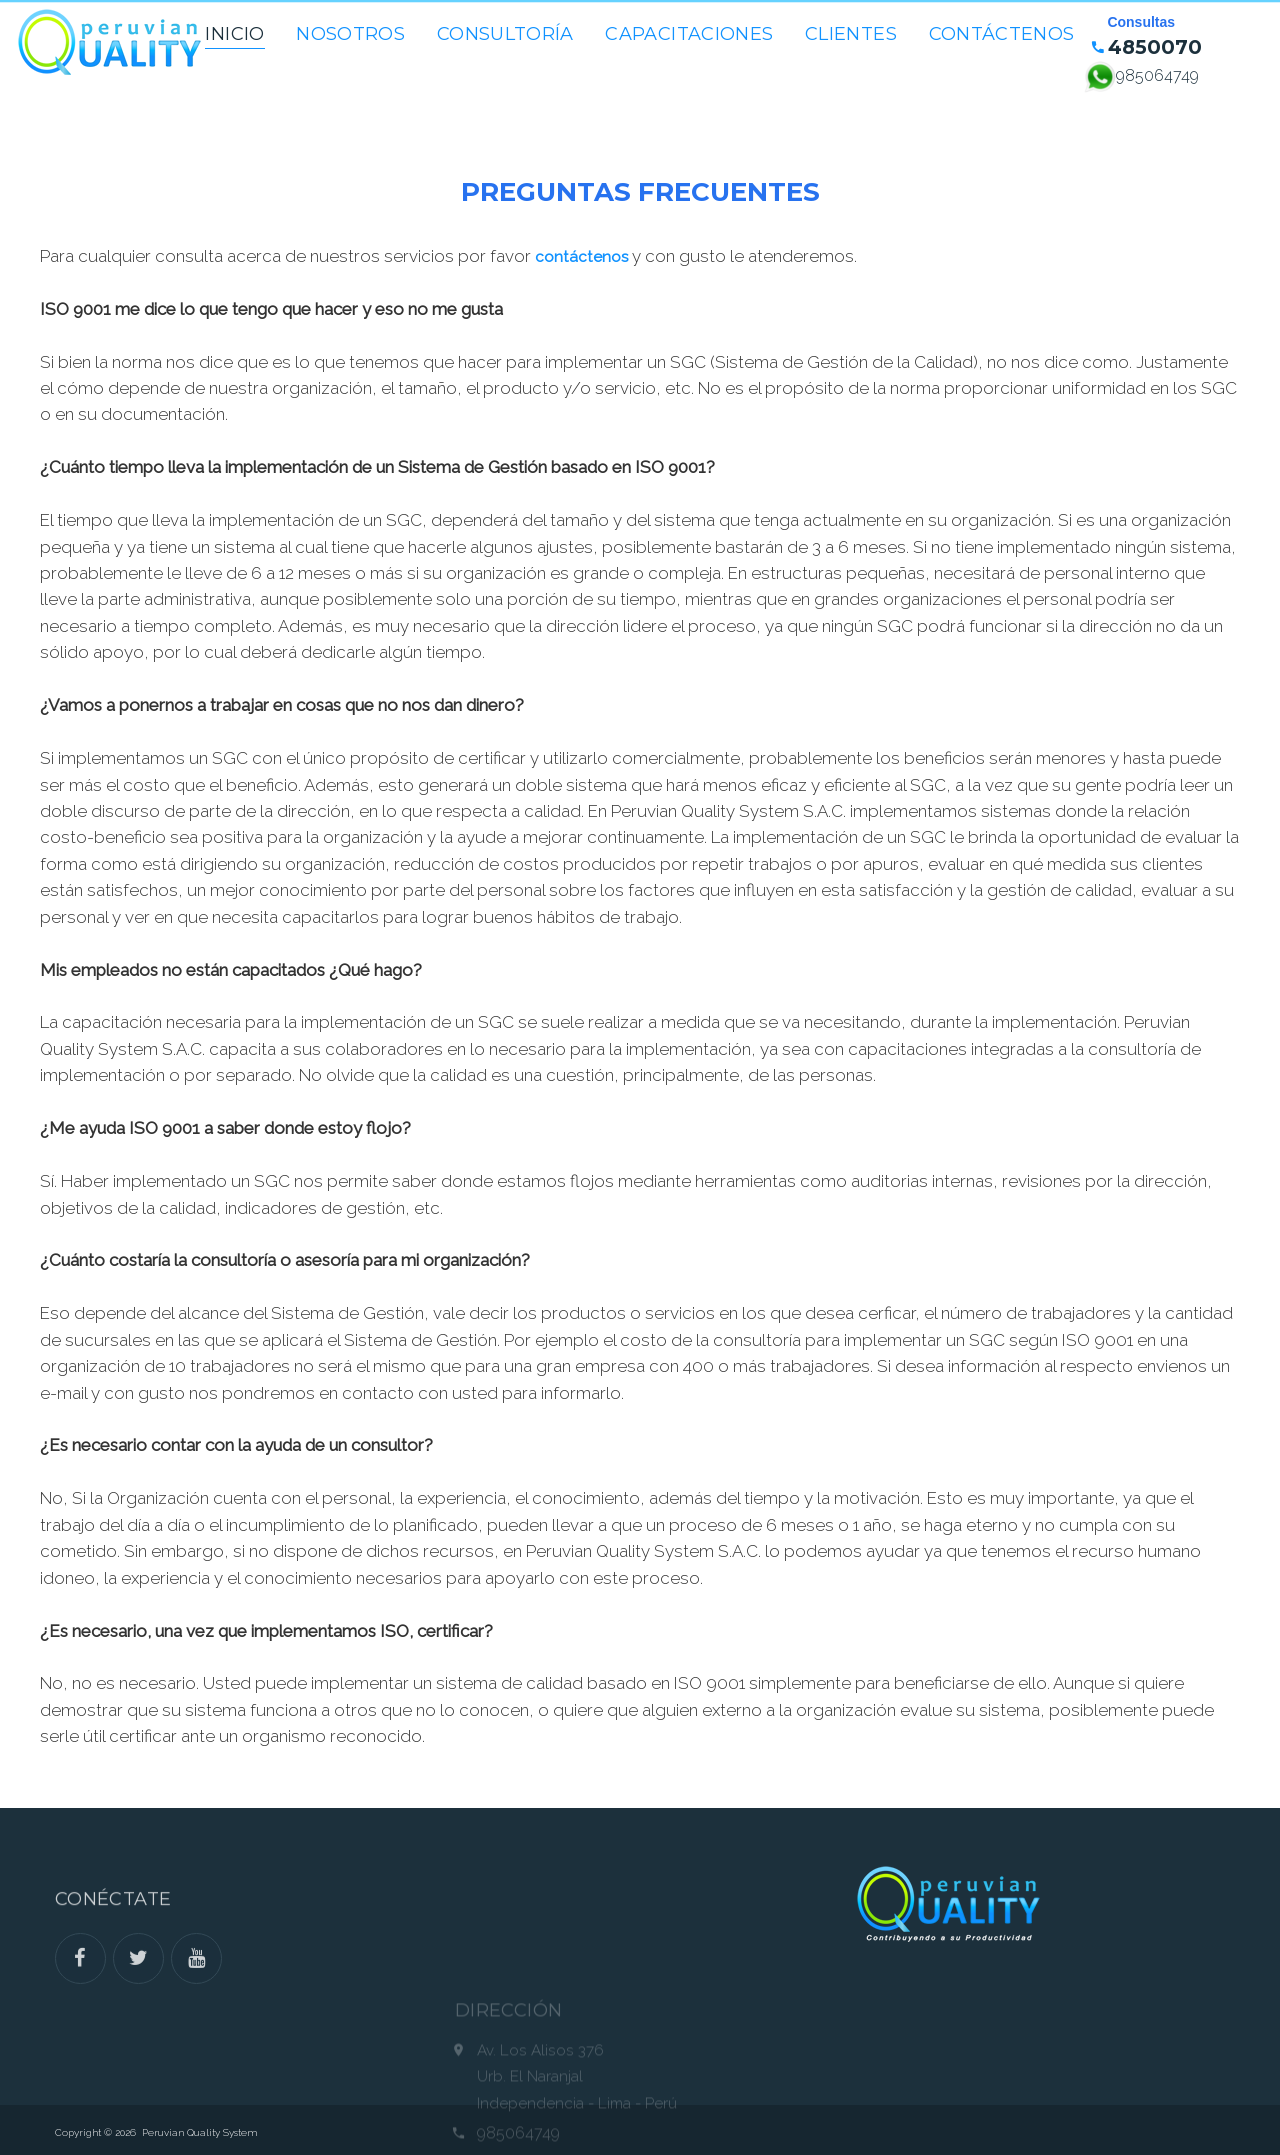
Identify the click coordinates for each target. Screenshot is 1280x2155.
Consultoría (505, 34)
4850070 (1152, 49)
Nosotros (350, 34)
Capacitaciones (689, 34)
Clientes (851, 34)
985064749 (1157, 75)
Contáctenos (1002, 34)
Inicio (234, 34)
